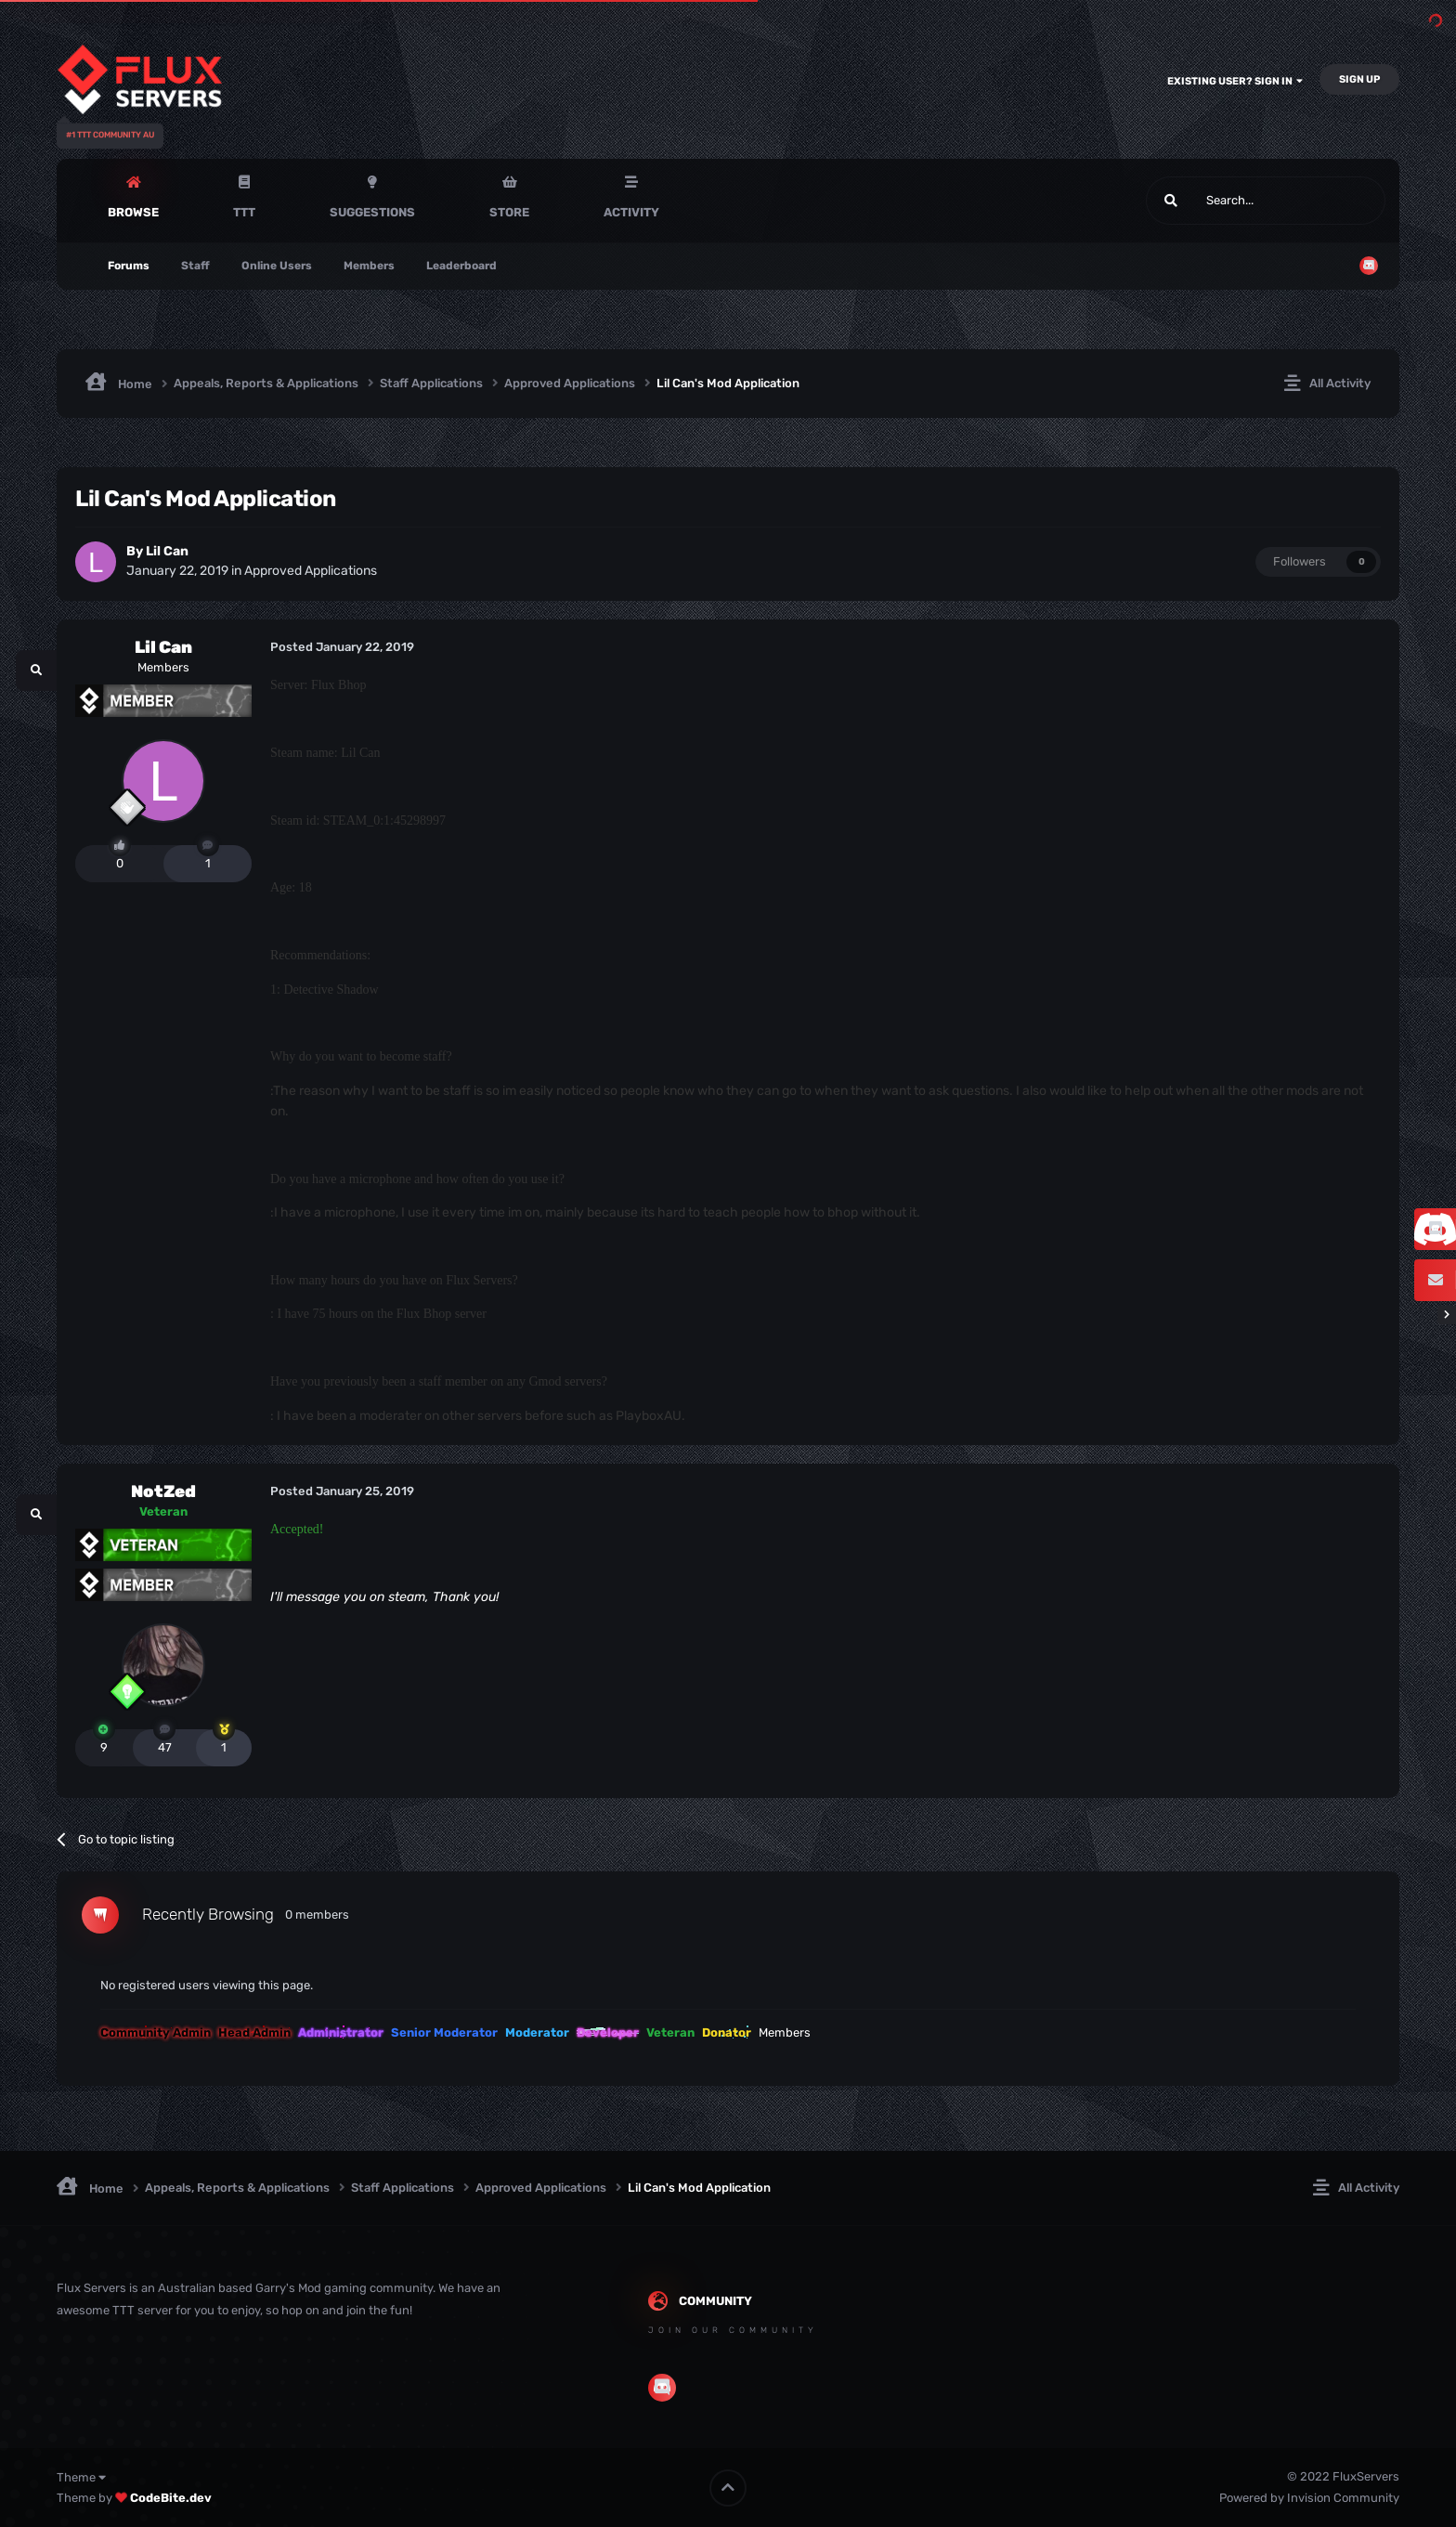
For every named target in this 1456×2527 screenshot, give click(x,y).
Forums (129, 265)
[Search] (1221, 200)
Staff (195, 265)
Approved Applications (310, 571)
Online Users (276, 265)
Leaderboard (461, 265)
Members (369, 265)
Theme (81, 2477)
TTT (244, 212)
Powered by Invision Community (1309, 2498)
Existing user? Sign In (1235, 81)
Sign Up (1359, 79)
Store (509, 212)
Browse (133, 212)
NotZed (163, 1491)
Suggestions (372, 212)
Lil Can (167, 551)
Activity (631, 212)
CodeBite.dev (171, 2498)
